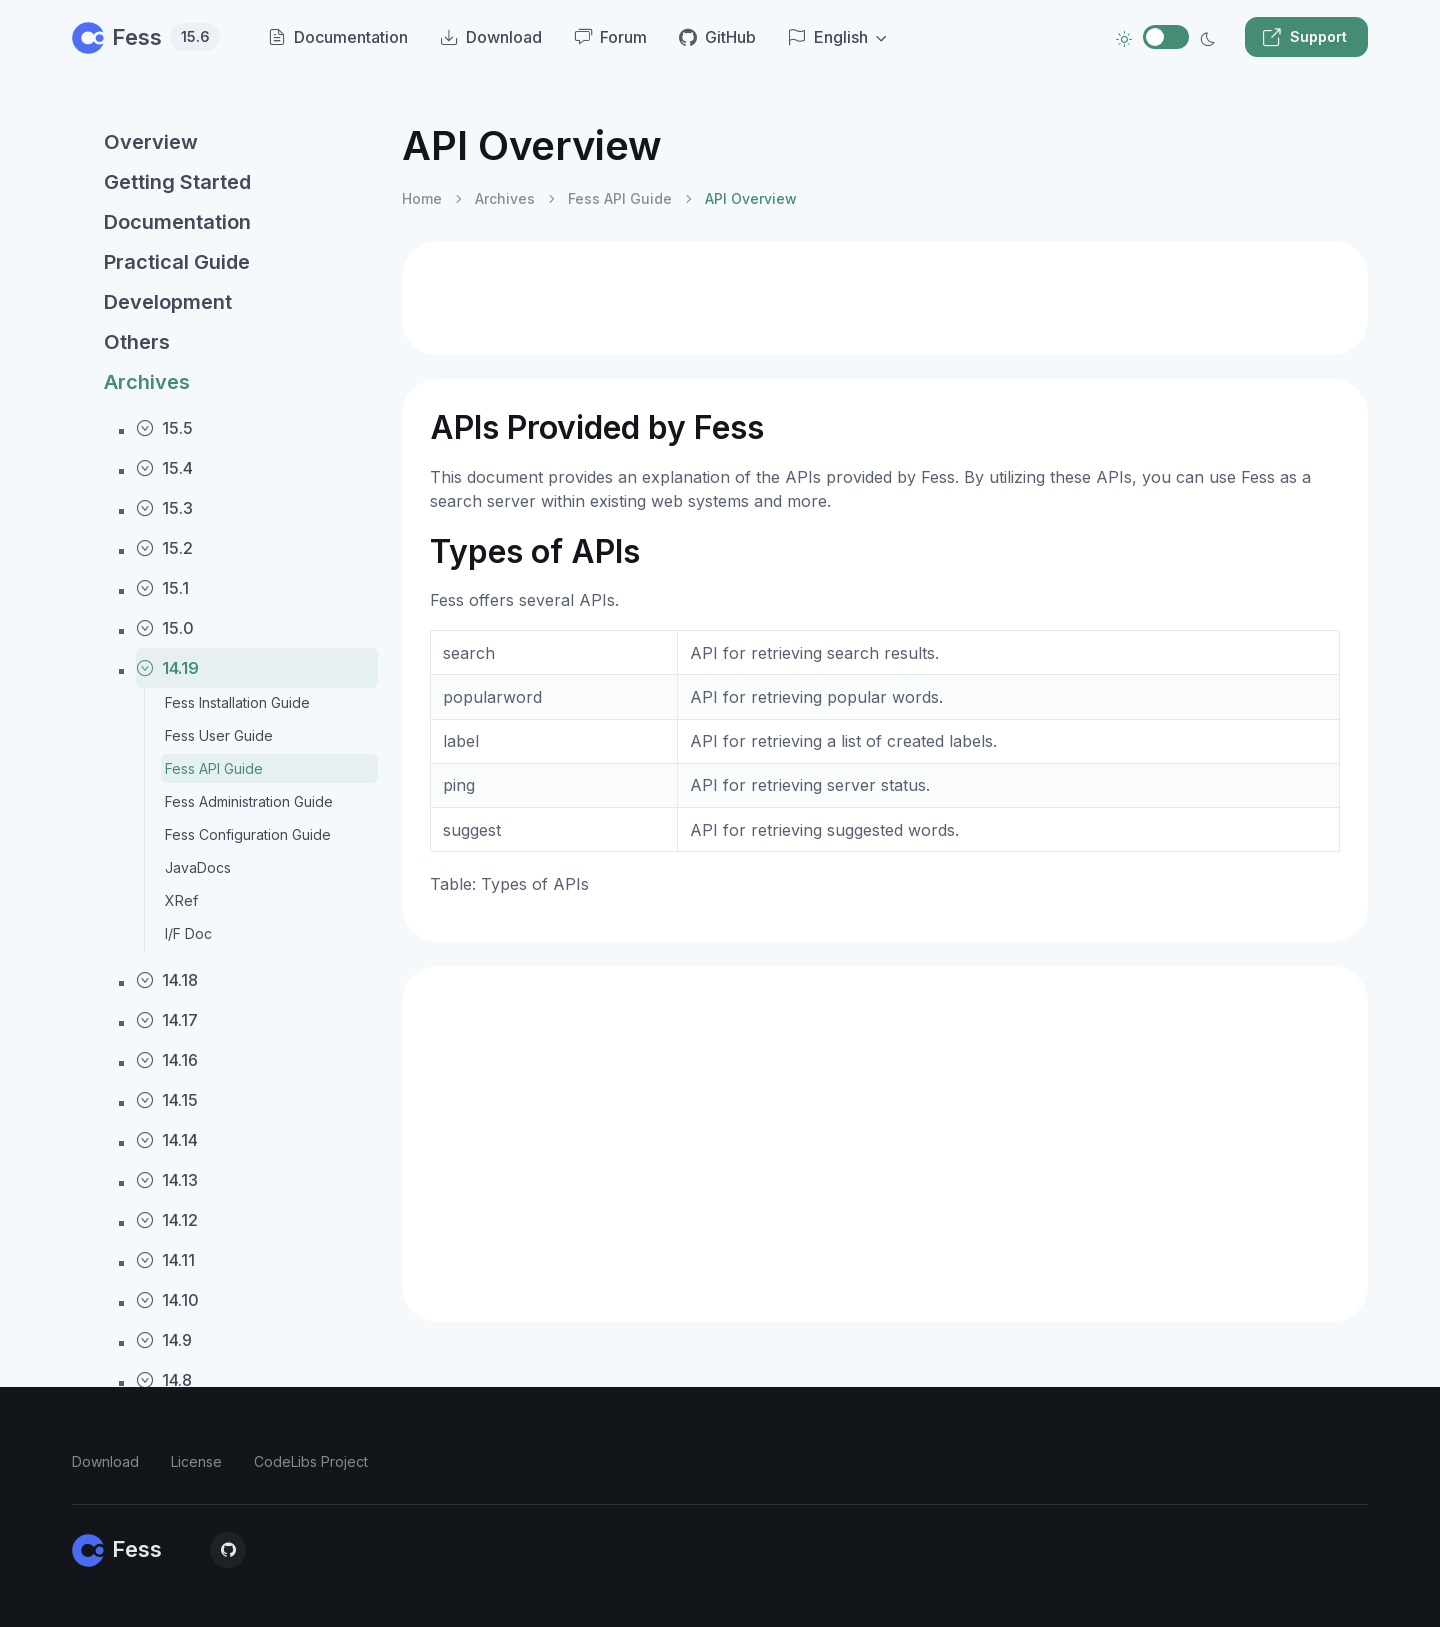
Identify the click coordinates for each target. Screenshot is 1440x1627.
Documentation (177, 222)
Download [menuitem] (491, 37)
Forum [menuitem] (610, 37)
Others (137, 342)
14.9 (164, 1340)
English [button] (828, 37)
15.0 (165, 628)
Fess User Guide (219, 735)
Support (1304, 37)
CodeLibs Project (311, 1461)
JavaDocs (198, 867)
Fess (146, 37)
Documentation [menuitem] (338, 37)
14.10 (167, 1300)
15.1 (162, 588)
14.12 (167, 1220)
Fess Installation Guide (237, 702)
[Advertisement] (885, 298)
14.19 (167, 668)
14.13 (167, 1180)
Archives (147, 382)
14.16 (167, 1060)
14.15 (167, 1100)
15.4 (164, 468)
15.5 (164, 428)
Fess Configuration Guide (248, 834)
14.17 (167, 1020)
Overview (151, 142)
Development (168, 302)
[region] (225, 857)
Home (422, 198)
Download (105, 1461)
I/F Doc (188, 933)
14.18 (167, 980)
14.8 (164, 1380)
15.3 (164, 508)
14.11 (165, 1260)
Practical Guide (177, 262)
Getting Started (177, 182)
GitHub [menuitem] (717, 37)
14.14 (167, 1140)
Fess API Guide (214, 768)
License (196, 1461)
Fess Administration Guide (249, 801)
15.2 (164, 548)
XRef (181, 900)
